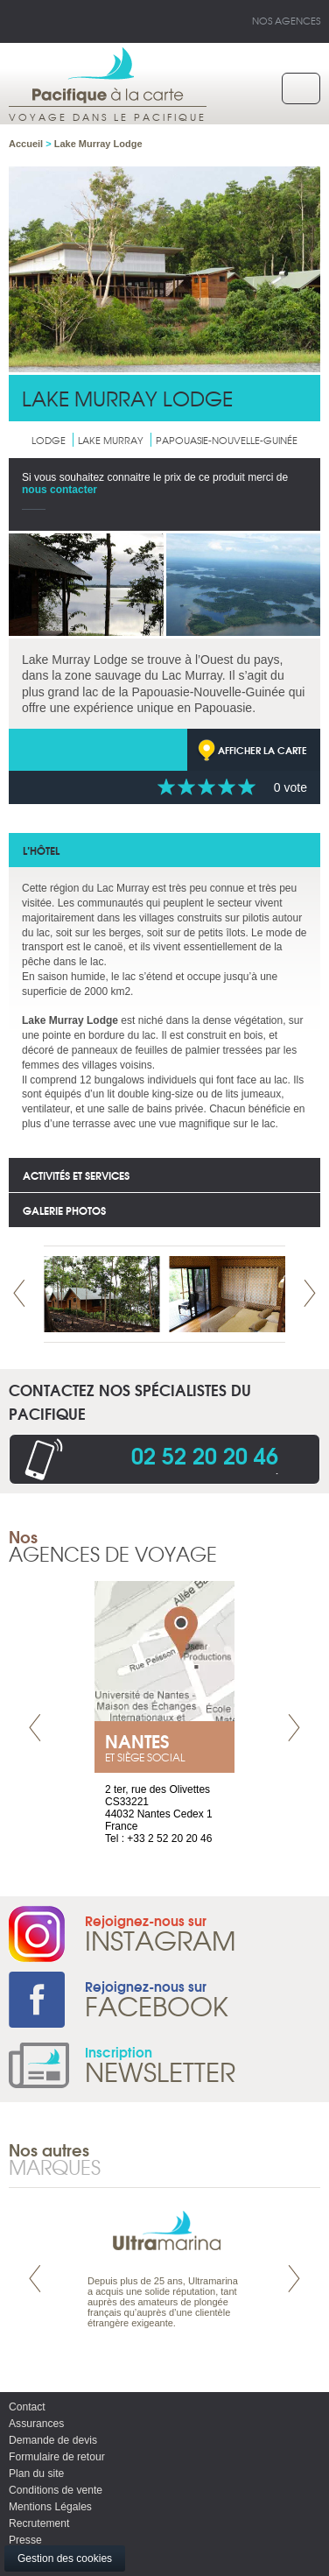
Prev (19, 1293)
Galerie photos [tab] (64, 1210)
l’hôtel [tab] (41, 850)
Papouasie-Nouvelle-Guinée (227, 440)
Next (310, 1293)
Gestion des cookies (65, 2558)
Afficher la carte (262, 750)
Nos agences (286, 20)
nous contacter (59, 489)
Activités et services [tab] (76, 1175)
